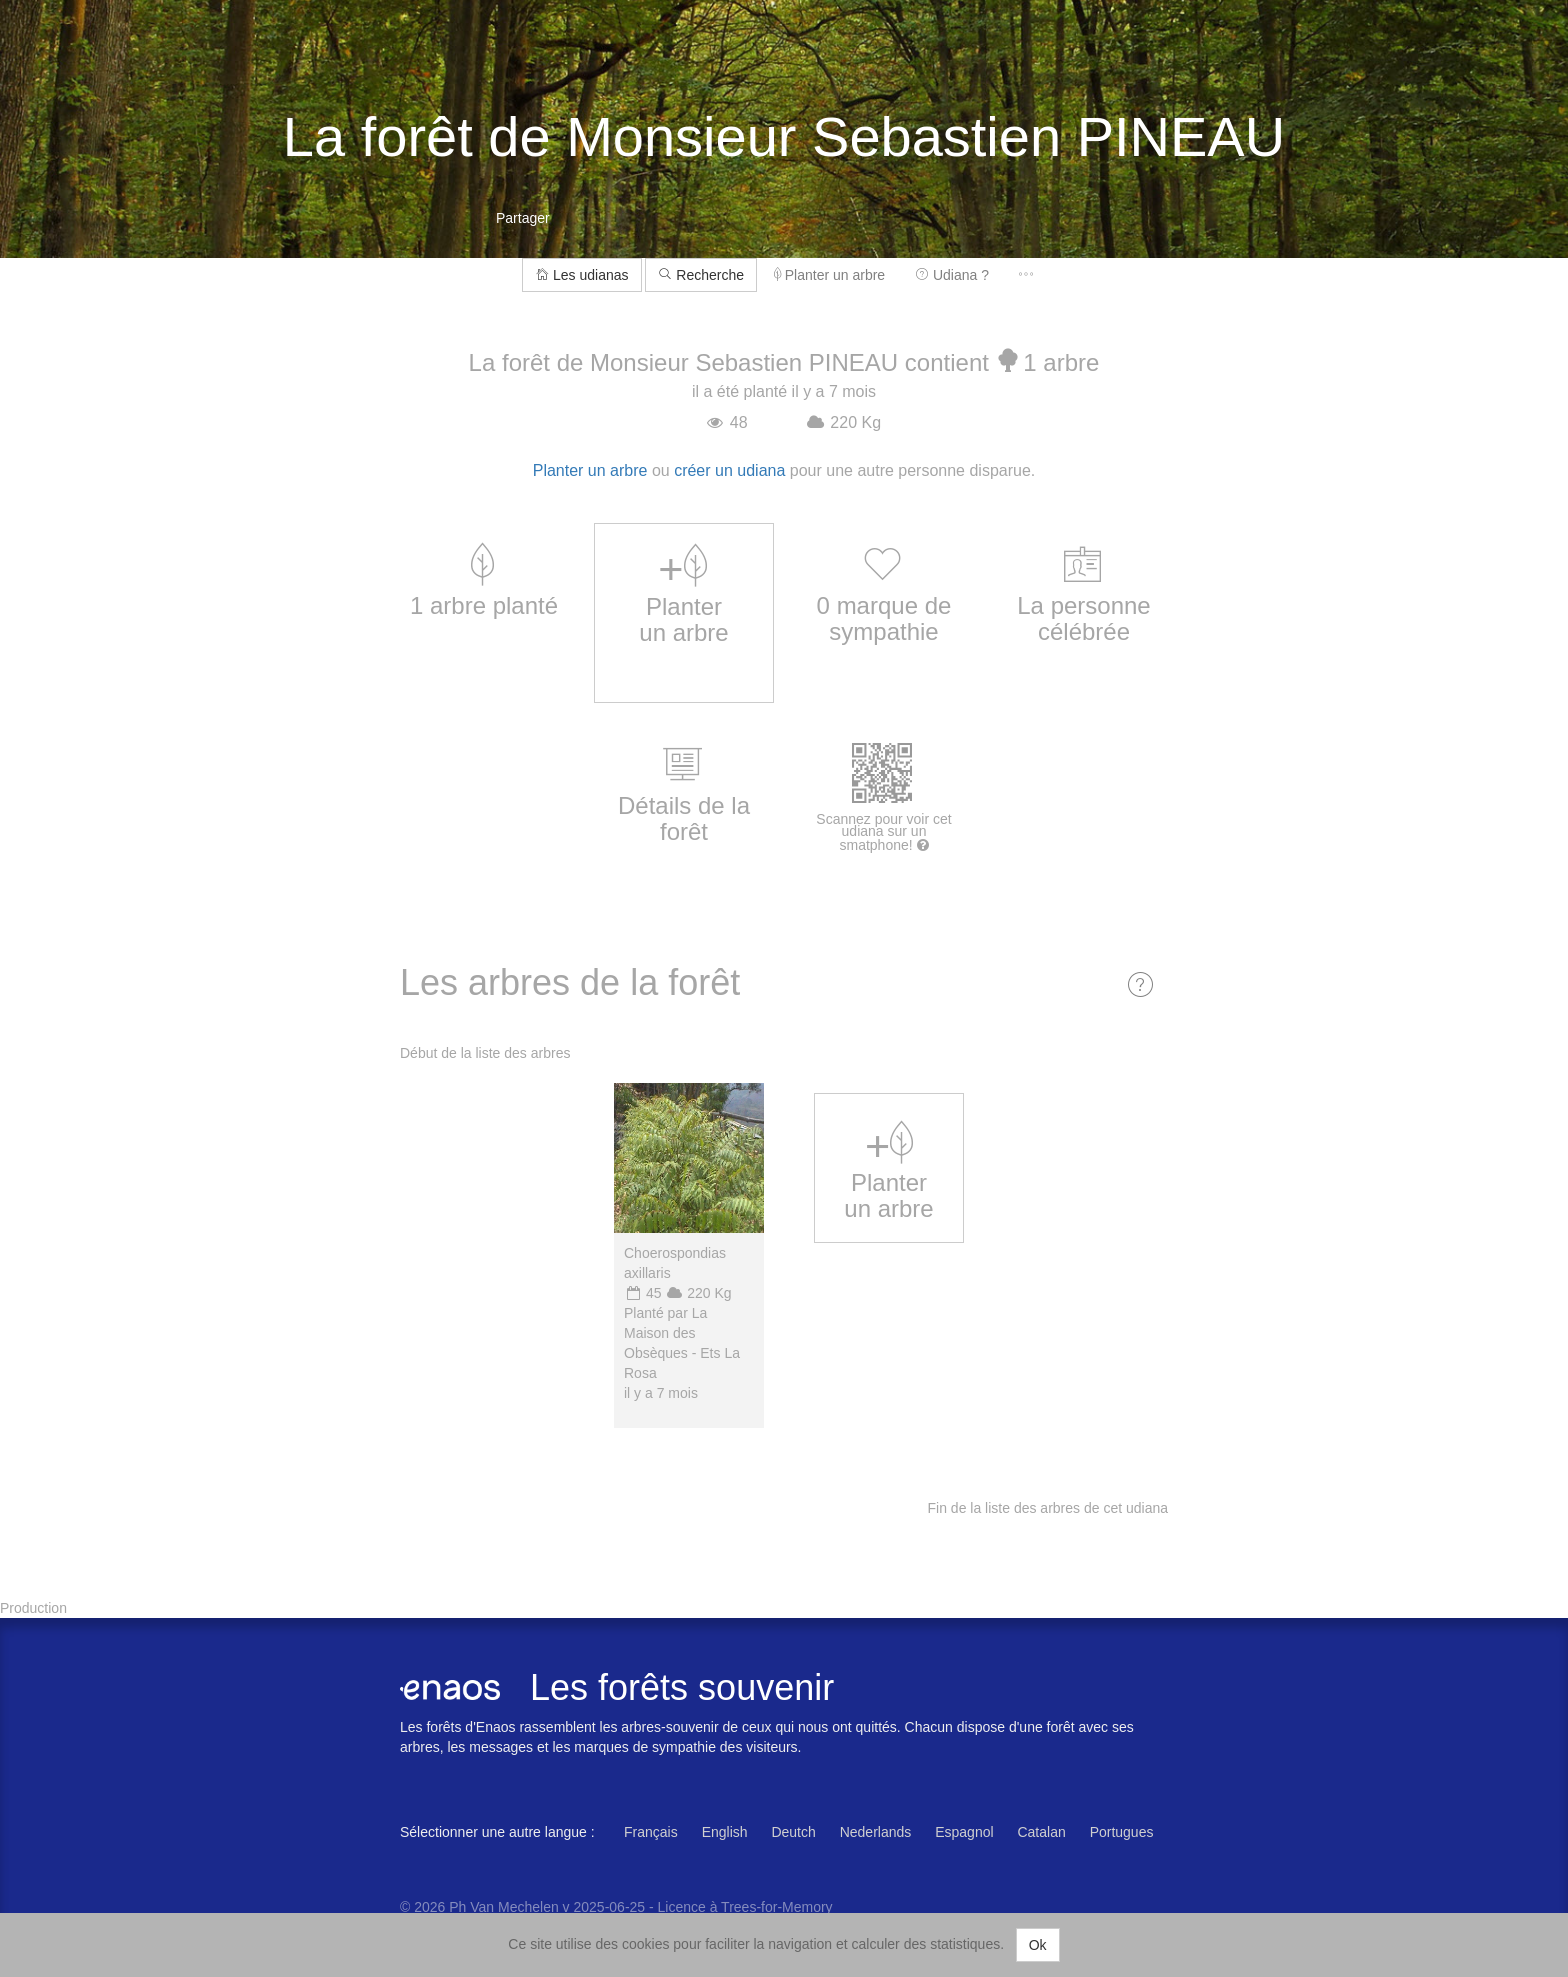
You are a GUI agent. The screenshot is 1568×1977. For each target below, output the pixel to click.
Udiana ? (952, 275)
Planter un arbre (829, 275)
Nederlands (876, 1832)
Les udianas (581, 275)
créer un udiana (729, 470)
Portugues (1122, 1832)
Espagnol (964, 1832)
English (725, 1832)
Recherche (701, 275)
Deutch (793, 1832)
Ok (1038, 1945)
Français (651, 1832)
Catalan (1041, 1832)
